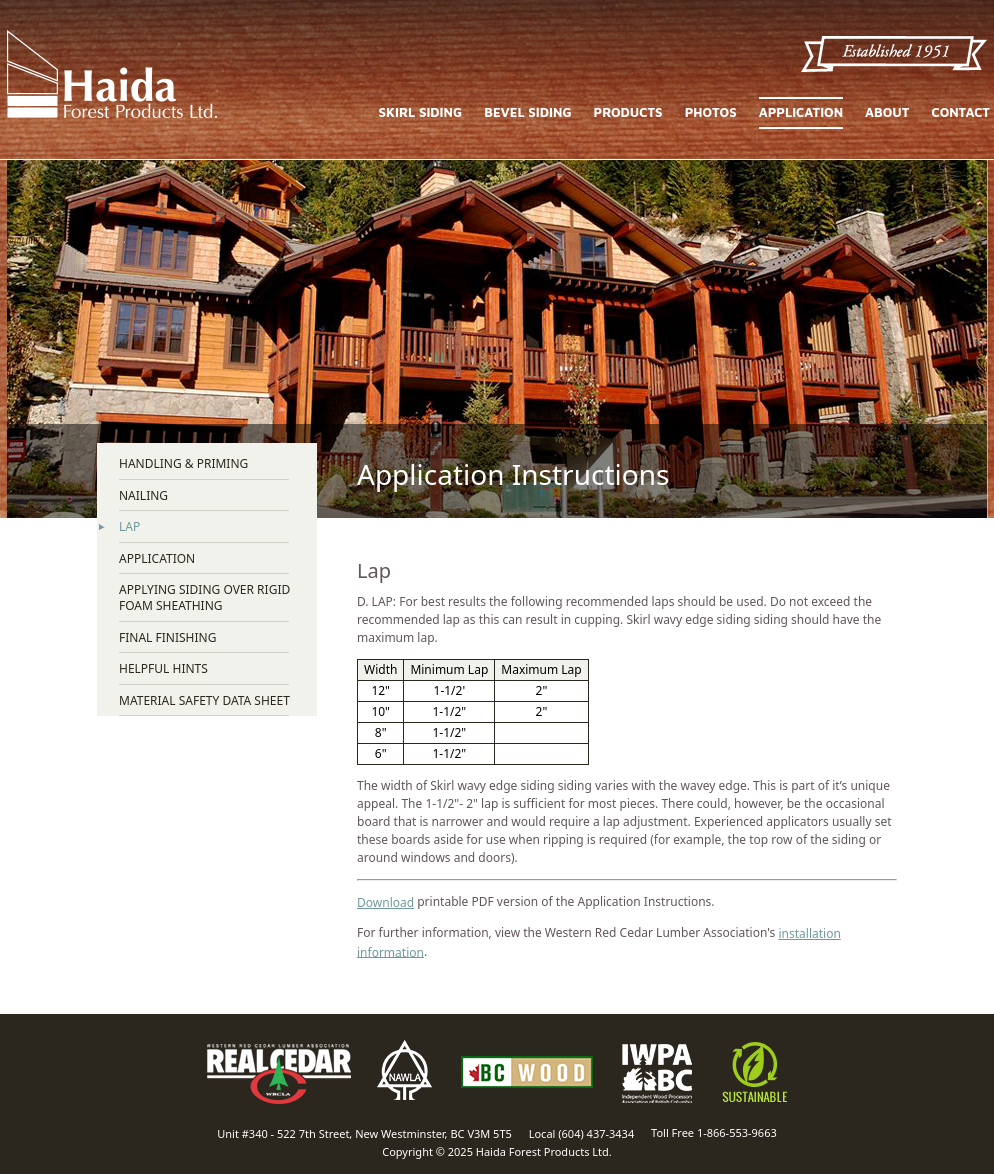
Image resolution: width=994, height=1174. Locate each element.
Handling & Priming (183, 464)
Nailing (143, 496)
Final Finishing (167, 638)
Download (385, 902)
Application (801, 112)
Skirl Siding (421, 112)
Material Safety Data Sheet (204, 701)
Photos (711, 112)
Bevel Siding (527, 112)
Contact (960, 112)
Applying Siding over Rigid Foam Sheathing (204, 597)
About (887, 112)
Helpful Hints (163, 669)
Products (628, 112)
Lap (129, 527)
